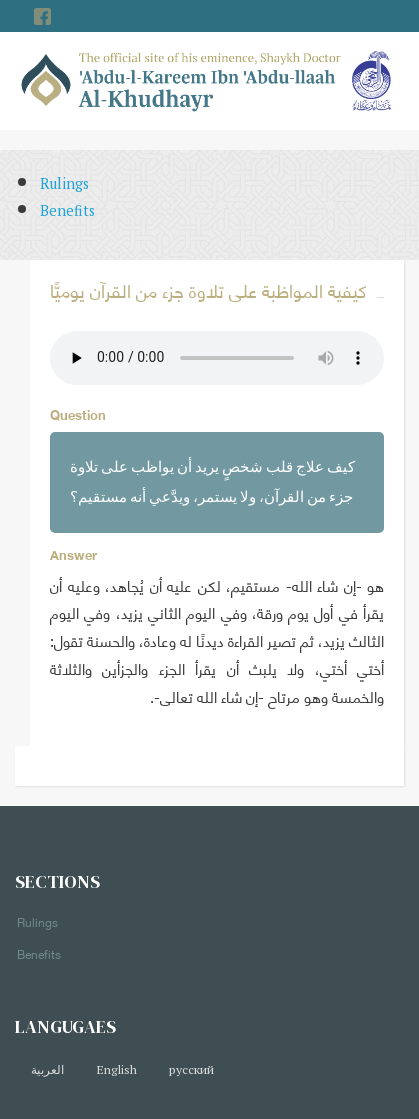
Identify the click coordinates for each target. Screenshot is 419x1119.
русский (191, 1069)
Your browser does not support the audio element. (217, 358)
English (116, 1069)
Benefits (67, 210)
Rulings (64, 183)
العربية (47, 1069)
